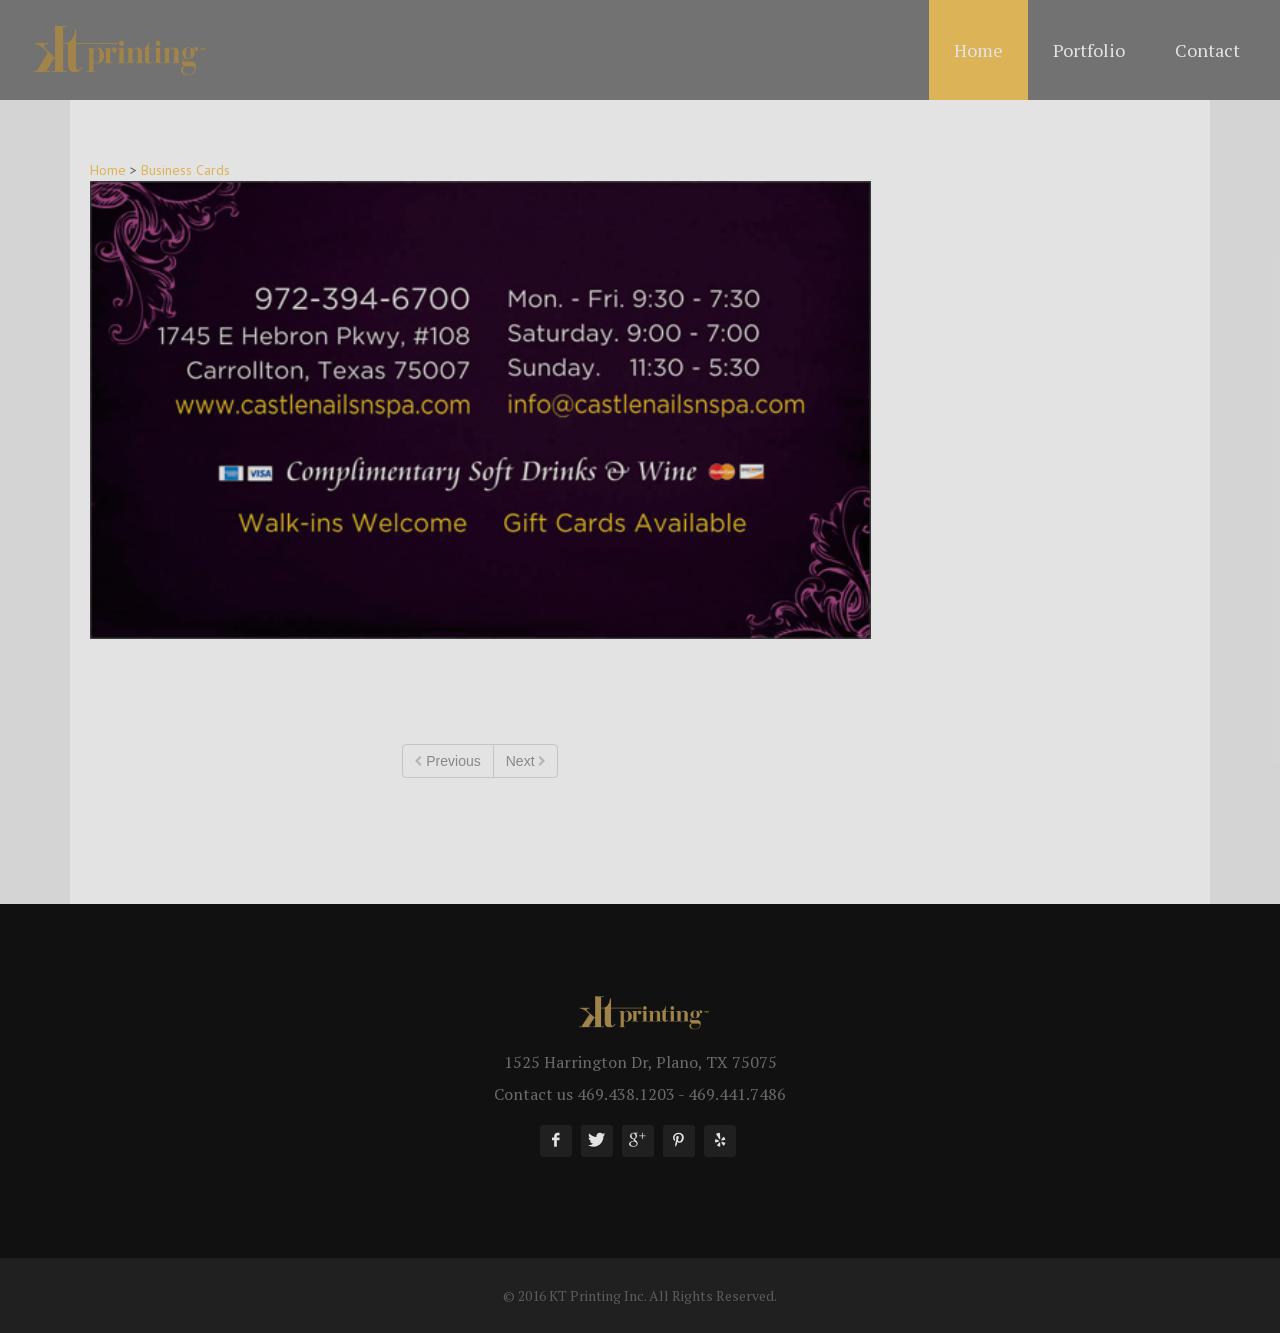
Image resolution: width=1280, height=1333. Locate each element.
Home (108, 170)
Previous (447, 761)
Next (526, 761)
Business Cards (185, 170)
